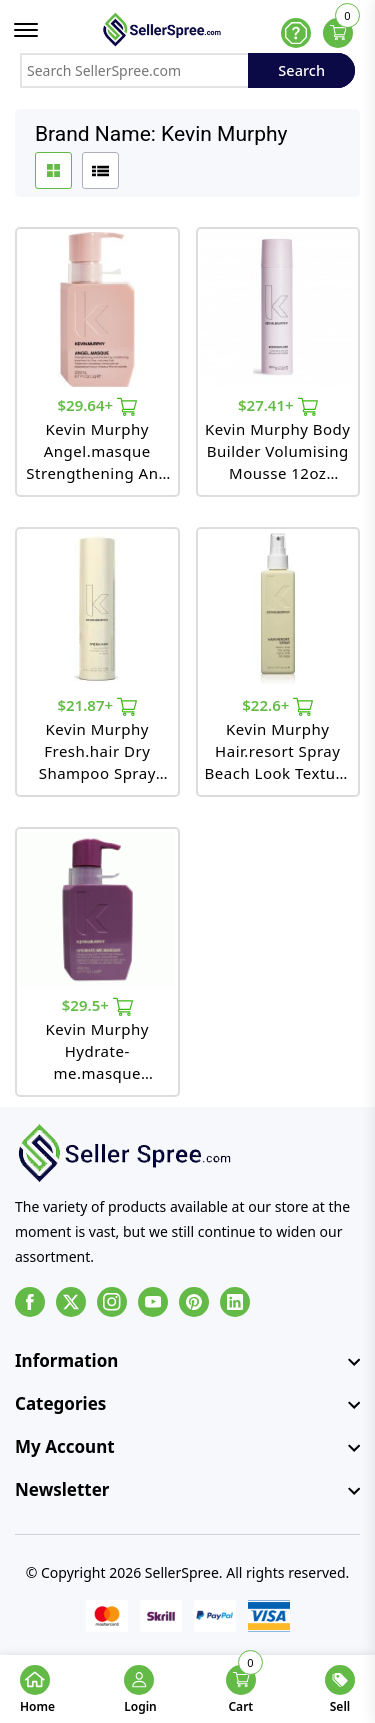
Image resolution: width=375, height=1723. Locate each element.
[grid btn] (53, 170)
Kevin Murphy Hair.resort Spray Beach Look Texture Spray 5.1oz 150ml (278, 751)
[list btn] (100, 170)
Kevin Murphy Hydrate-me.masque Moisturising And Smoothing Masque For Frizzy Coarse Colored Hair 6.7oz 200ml (97, 1051)
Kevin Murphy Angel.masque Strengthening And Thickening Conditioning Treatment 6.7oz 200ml (97, 451)
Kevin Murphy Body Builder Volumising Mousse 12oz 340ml (277, 451)
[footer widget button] (187, 1361)
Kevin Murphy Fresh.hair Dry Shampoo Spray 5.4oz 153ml (97, 751)
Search (301, 70)
